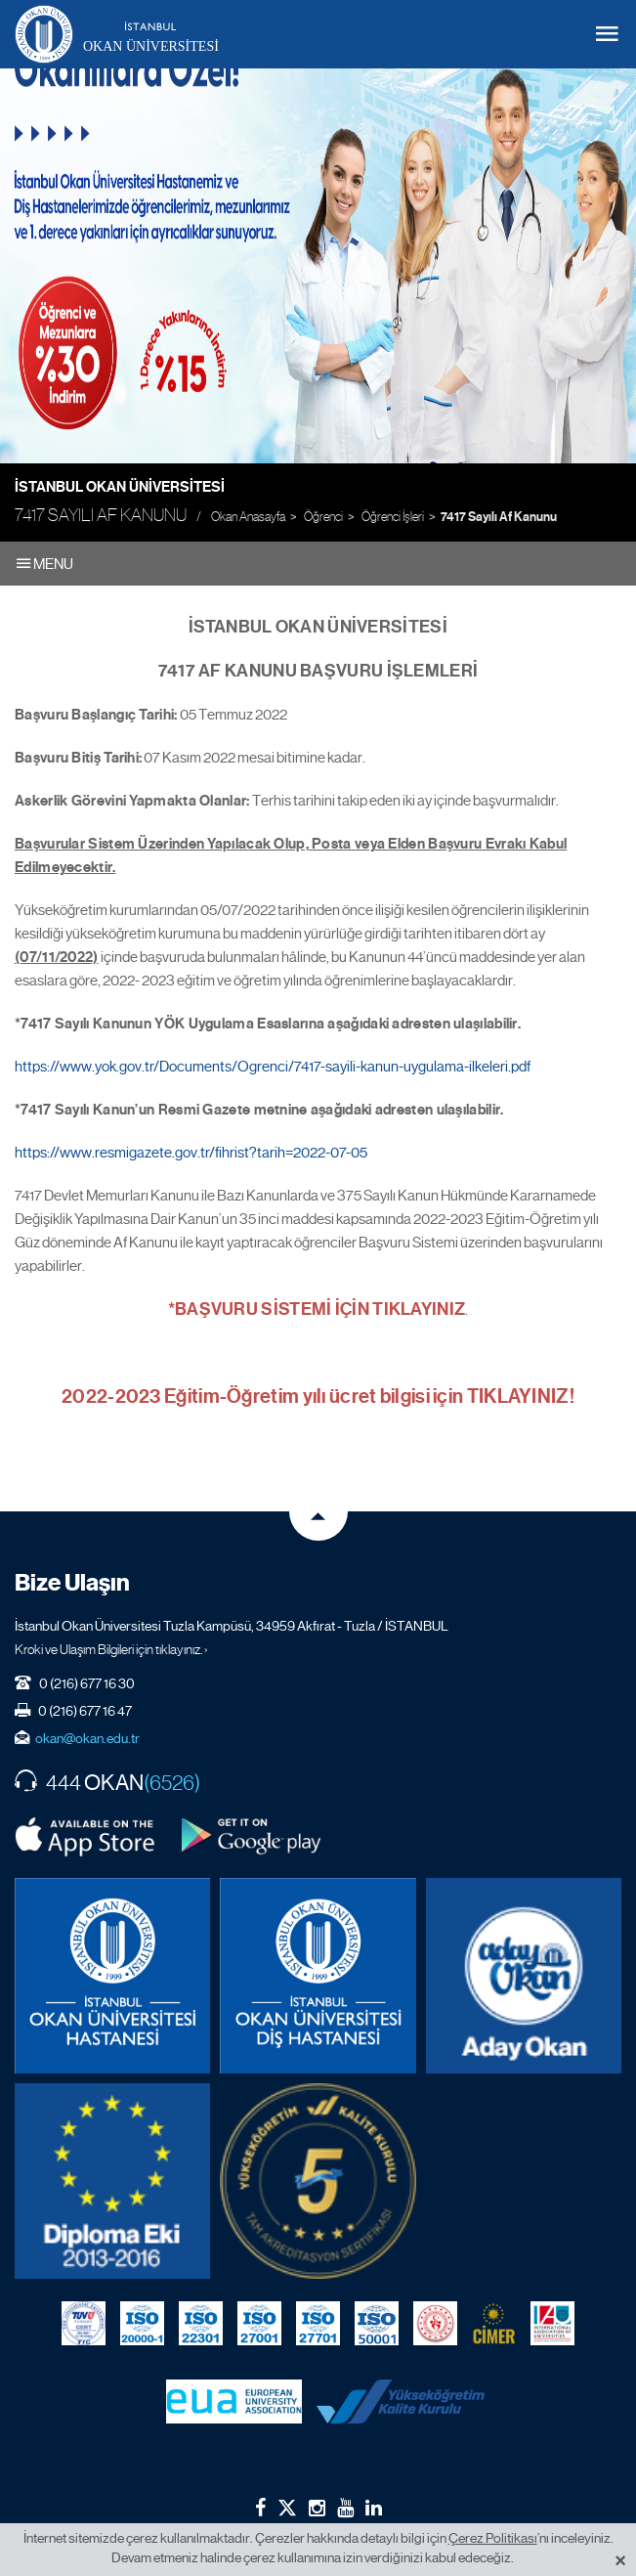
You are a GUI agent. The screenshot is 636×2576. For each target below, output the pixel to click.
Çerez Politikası (492, 2538)
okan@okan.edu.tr (87, 1738)
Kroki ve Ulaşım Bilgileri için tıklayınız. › (111, 1649)
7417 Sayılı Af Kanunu (499, 517)
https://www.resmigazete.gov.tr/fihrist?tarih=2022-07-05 (191, 1152)
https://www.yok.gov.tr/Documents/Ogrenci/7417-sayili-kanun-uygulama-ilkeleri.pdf (272, 1066)
